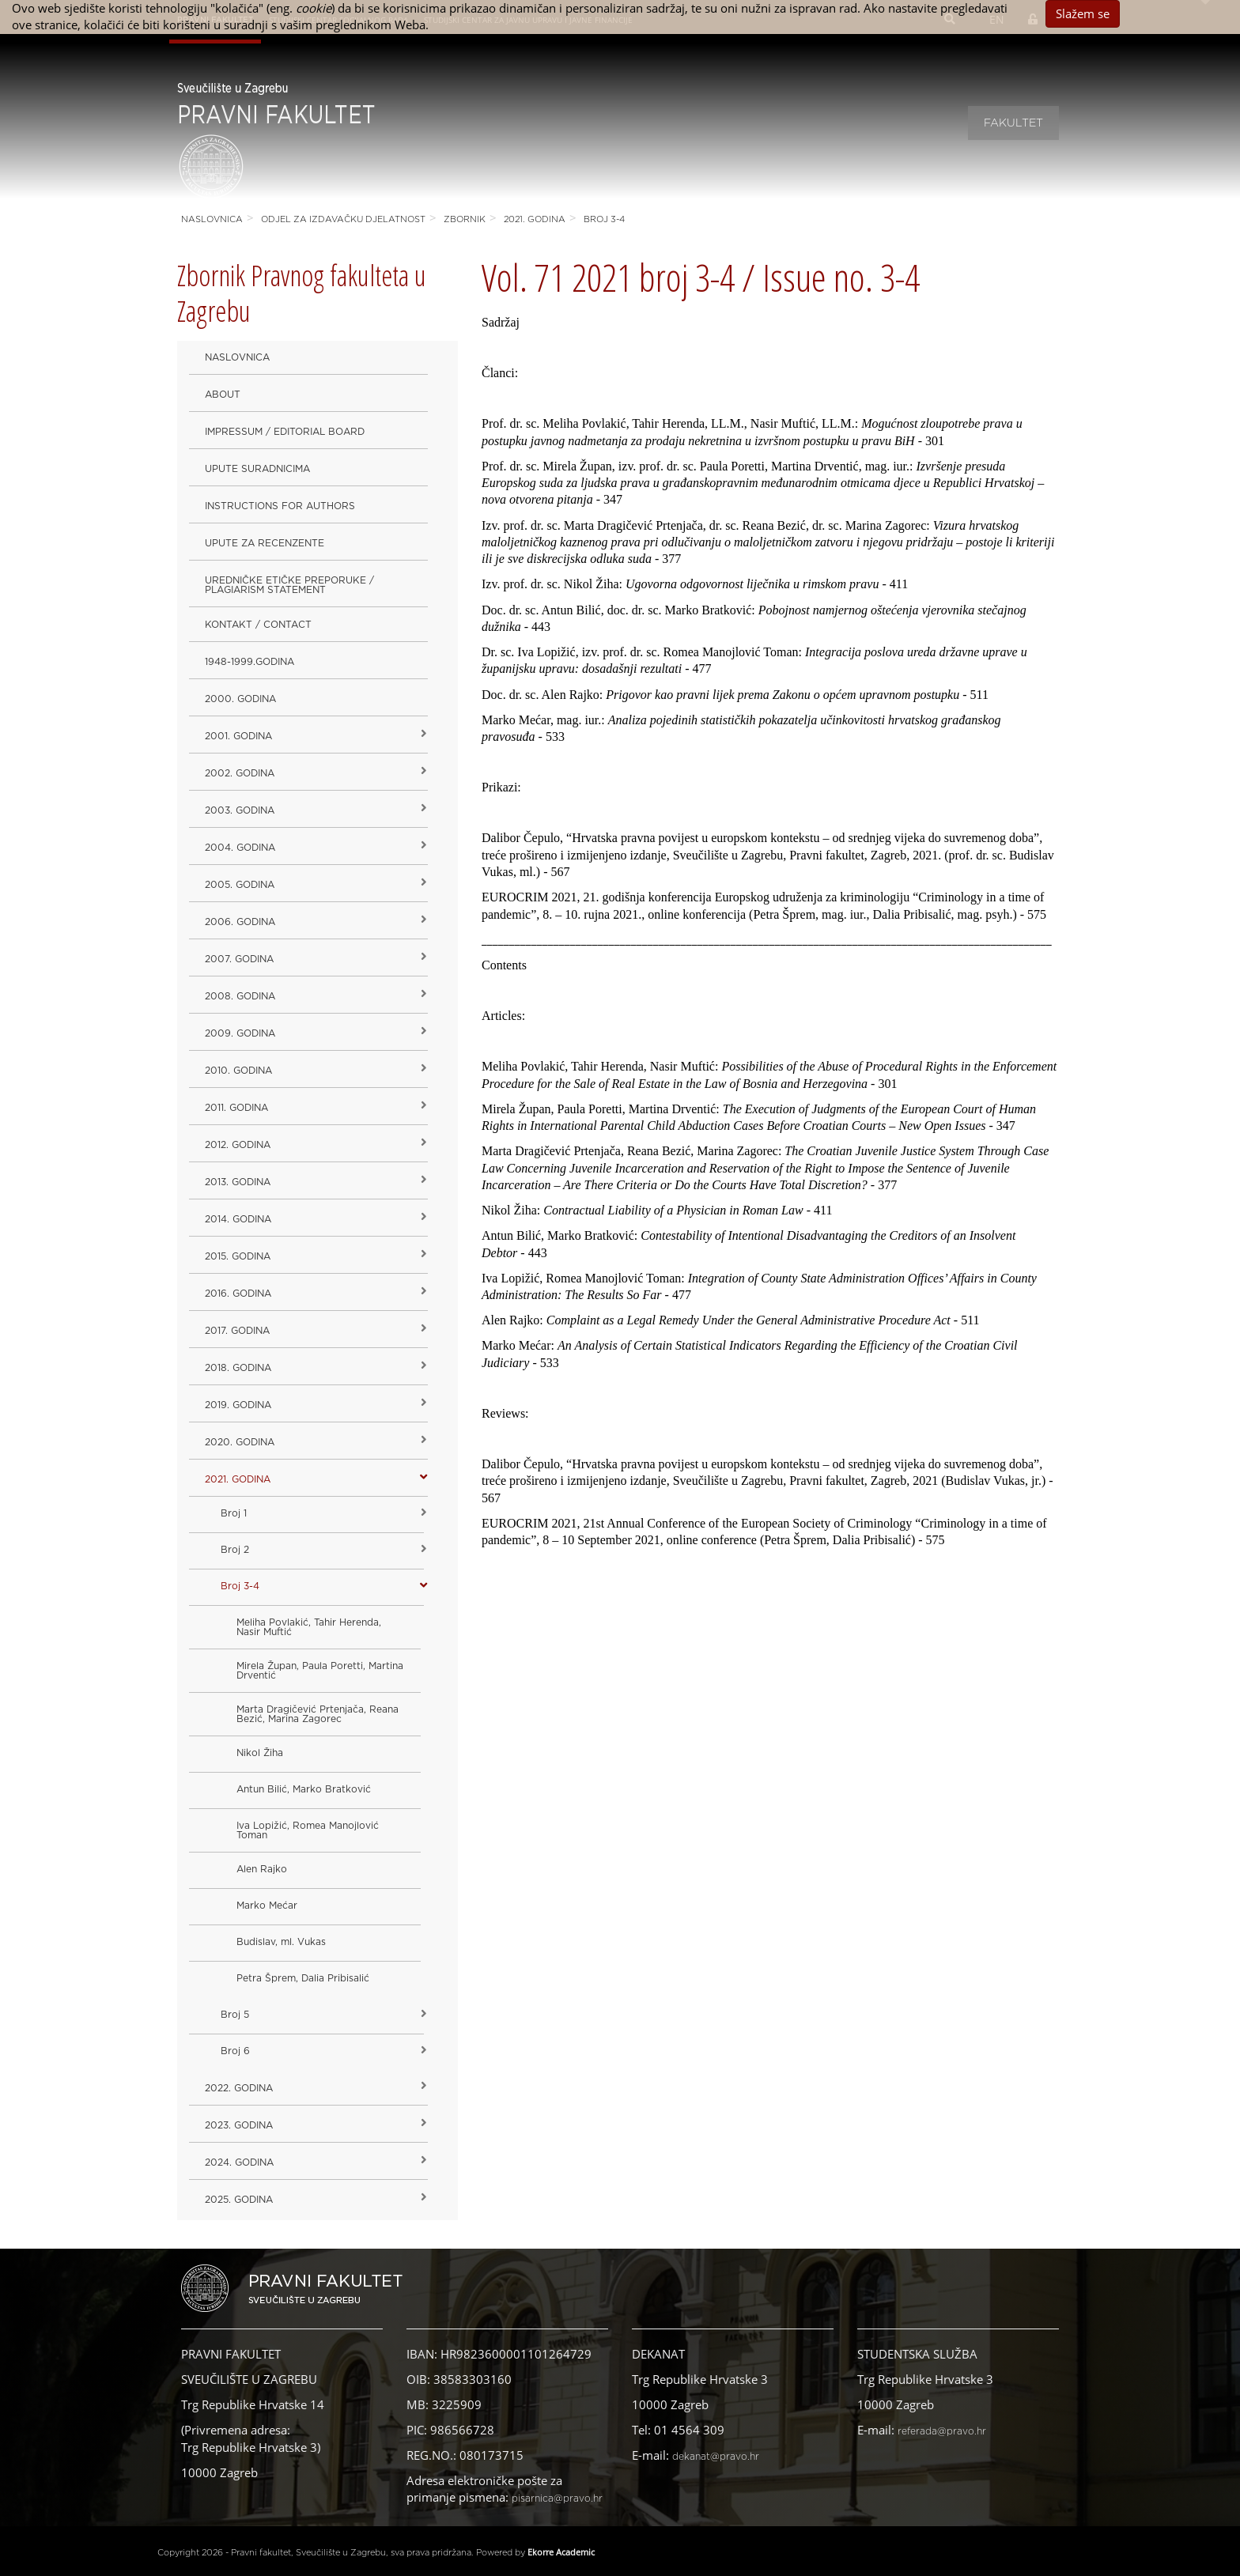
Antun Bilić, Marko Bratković (303, 1789)
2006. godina (240, 922)
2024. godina (239, 2162)
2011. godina (236, 1107)
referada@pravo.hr (942, 2431)
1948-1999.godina (249, 662)
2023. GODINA (239, 2125)
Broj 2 (235, 1549)
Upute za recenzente (264, 543)
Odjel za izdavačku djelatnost (343, 219)
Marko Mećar (266, 1905)
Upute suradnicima (257, 469)
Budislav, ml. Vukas (281, 1942)
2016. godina (238, 1293)
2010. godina (238, 1070)
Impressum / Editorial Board (285, 431)
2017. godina (237, 1330)
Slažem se (1083, 13)
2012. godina (237, 1145)
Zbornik (465, 219)
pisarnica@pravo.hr (557, 2498)
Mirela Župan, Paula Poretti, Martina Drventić (319, 1670)
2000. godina (240, 699)
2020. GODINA (239, 1442)
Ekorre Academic (561, 2552)
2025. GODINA (239, 2199)
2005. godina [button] (239, 885)
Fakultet (1013, 123)
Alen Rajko (261, 1869)
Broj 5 (235, 2014)
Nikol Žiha (259, 1753)
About (222, 394)
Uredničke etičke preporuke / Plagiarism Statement (289, 585)
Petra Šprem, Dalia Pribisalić (302, 1978)
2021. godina (534, 219)
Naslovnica (212, 219)
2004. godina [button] (240, 847)
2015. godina (237, 1256)
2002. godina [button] (239, 773)
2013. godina (237, 1182)
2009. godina (240, 1033)
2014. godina (238, 1219)
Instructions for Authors (280, 506)
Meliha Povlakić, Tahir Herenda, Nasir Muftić (308, 1627)
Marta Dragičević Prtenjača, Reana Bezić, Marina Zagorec (317, 1714)
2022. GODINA (239, 2088)
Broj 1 (234, 1513)
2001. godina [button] (238, 736)
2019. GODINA (238, 1405)
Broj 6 (235, 2051)
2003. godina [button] (239, 810)
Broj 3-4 (604, 219)
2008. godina (240, 996)
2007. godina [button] (239, 959)
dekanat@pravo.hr (715, 2456)
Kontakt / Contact (258, 624)
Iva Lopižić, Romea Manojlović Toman (307, 1830)
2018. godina (238, 1368)
